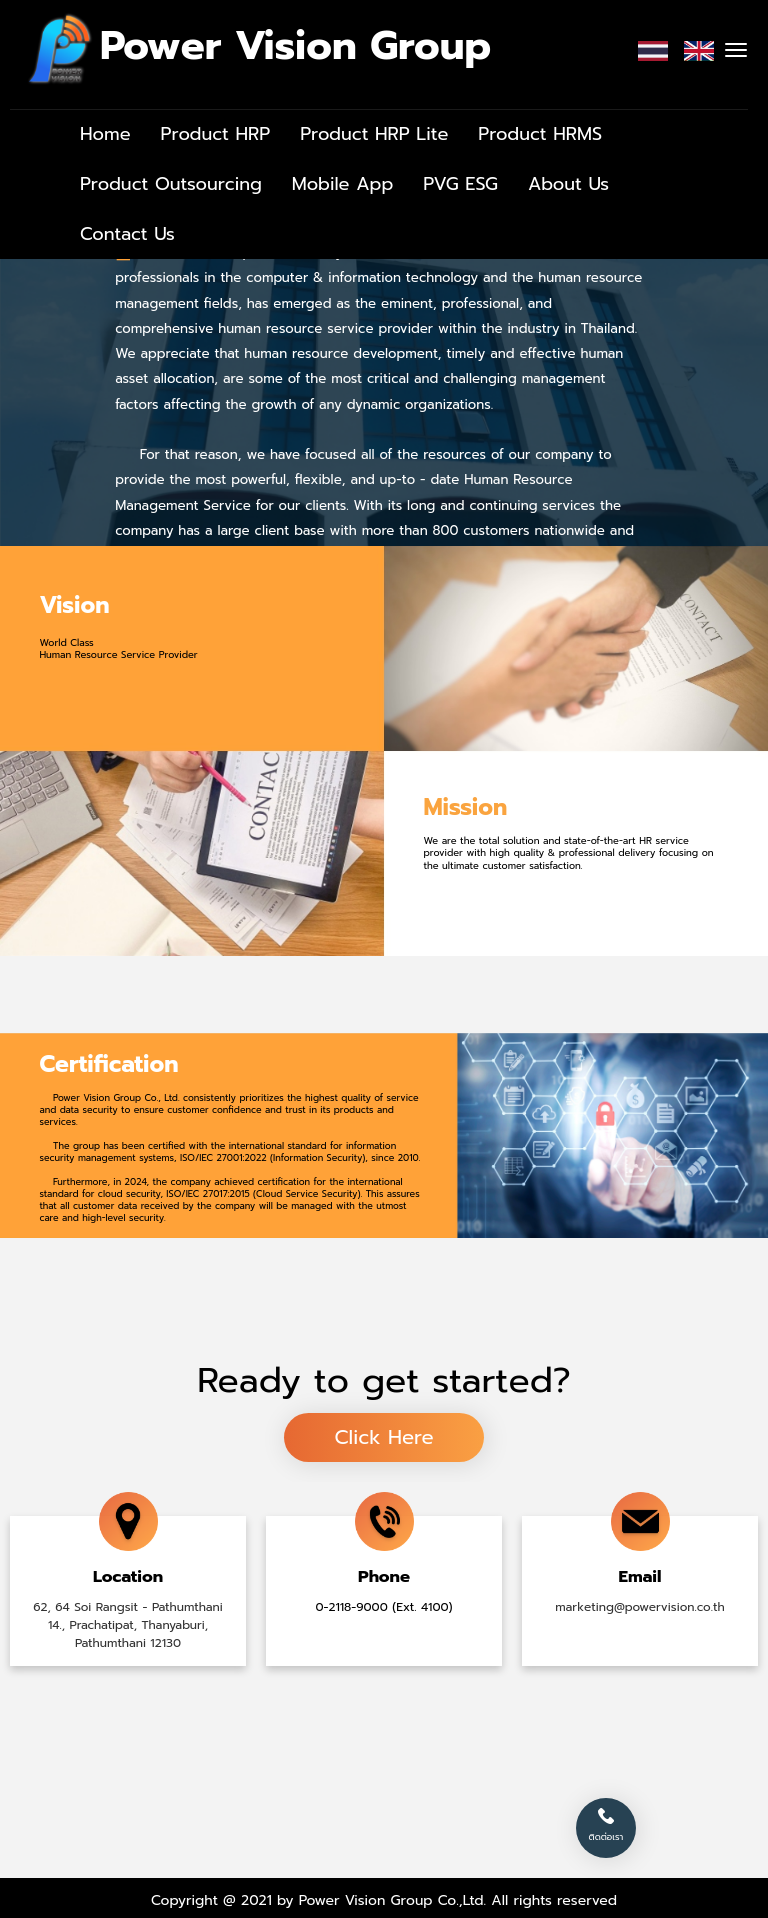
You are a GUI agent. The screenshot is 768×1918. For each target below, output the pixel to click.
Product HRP (216, 134)
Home (105, 134)
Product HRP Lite (374, 134)
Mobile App (343, 184)
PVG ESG (460, 184)
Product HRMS (540, 134)
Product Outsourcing (171, 184)
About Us (568, 184)
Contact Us (127, 234)
